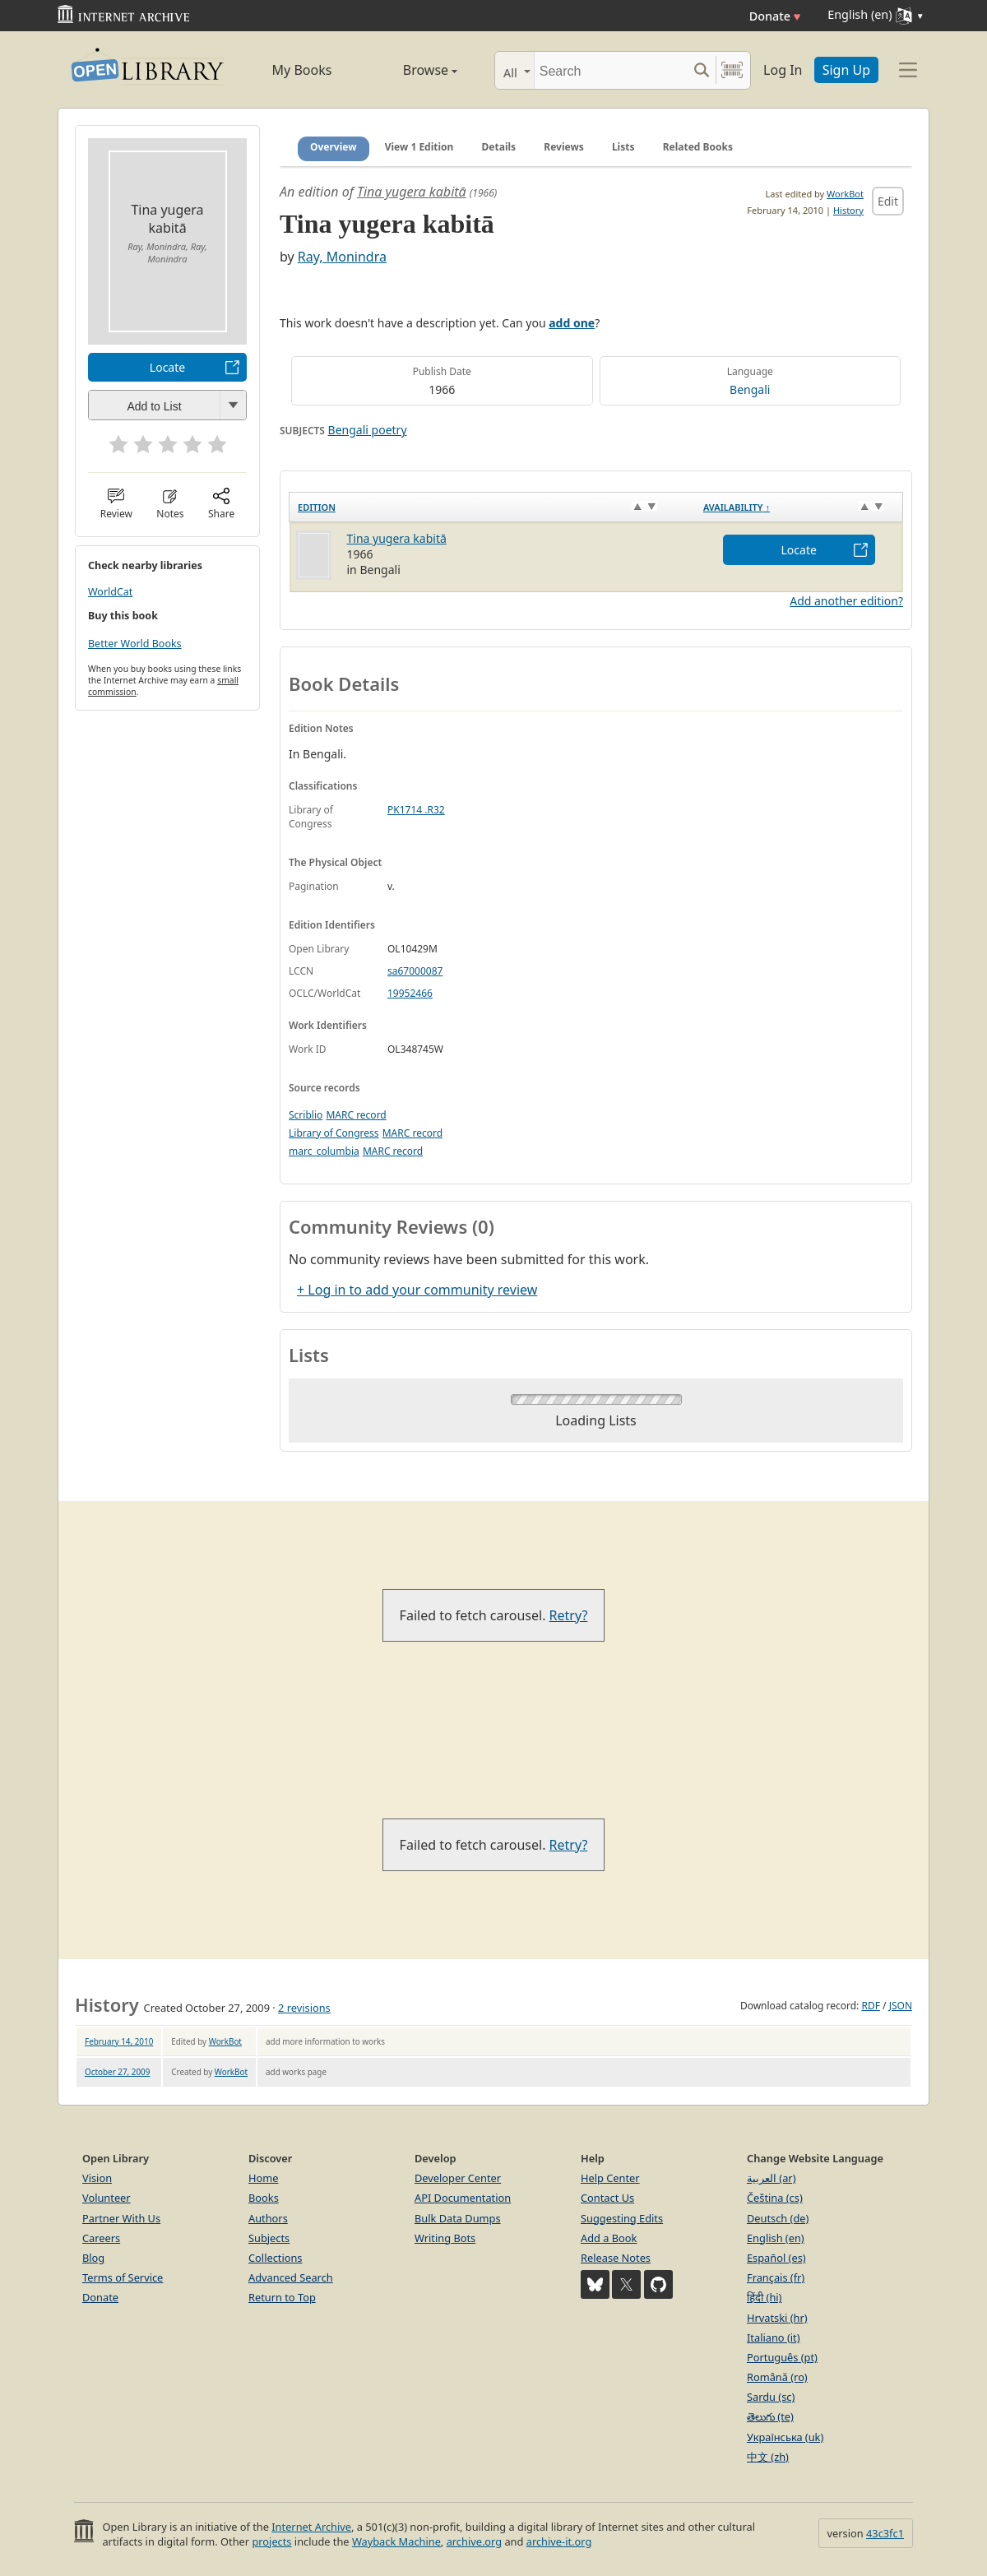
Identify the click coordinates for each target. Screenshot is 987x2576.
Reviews (563, 147)
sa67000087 (415, 971)
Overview (333, 147)
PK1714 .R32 (416, 810)
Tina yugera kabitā (411, 192)
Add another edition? (846, 601)
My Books (302, 70)
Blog (93, 2257)
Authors (268, 2218)
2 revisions (304, 2007)
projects (271, 2541)
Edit (888, 201)
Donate (775, 16)
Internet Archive (311, 2526)
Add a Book (609, 2238)
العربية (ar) (771, 2178)
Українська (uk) (785, 2437)
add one (572, 323)
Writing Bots (445, 2238)
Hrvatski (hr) (777, 2317)
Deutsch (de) (778, 2218)
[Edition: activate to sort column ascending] (492, 507)
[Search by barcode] (732, 70)
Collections (275, 2257)
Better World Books (135, 644)
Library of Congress (334, 1133)
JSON (900, 2006)
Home (263, 2178)
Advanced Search (290, 2277)
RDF (870, 2006)
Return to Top (282, 2297)
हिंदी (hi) (764, 2297)
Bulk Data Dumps (458, 2218)
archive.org (474, 2541)
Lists (623, 147)
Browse (411, 70)
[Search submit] (701, 70)
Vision (97, 2178)
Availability (736, 507)
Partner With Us (121, 2218)
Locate (167, 367)
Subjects (269, 2238)
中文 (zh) (768, 2456)
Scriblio (305, 1115)
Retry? (568, 1615)
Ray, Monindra (342, 257)
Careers (101, 2238)
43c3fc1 (885, 2533)
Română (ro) (777, 2377)
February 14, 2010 (119, 2041)
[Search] (610, 70)
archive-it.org (559, 2541)
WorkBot (845, 194)
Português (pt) (782, 2357)
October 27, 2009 (117, 2072)
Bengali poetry (367, 430)
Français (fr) (775, 2277)
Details (499, 147)
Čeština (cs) (775, 2197)
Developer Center (458, 2178)
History (848, 210)
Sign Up (846, 70)
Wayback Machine (396, 2541)
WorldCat (110, 592)
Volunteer (106, 2197)
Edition (317, 507)
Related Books (698, 147)
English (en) (775, 2238)
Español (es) (776, 2257)
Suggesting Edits (622, 2218)
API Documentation (463, 2197)
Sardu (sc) (771, 2396)
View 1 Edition (419, 147)
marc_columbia (324, 1151)
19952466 (410, 993)
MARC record (356, 1115)
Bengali (750, 389)
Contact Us (607, 2197)
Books (263, 2197)
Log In (782, 70)
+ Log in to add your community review (417, 1290)
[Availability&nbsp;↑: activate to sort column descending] (799, 507)
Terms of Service (122, 2277)
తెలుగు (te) (770, 2416)
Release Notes (616, 2257)
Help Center (610, 2178)
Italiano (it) (773, 2337)
